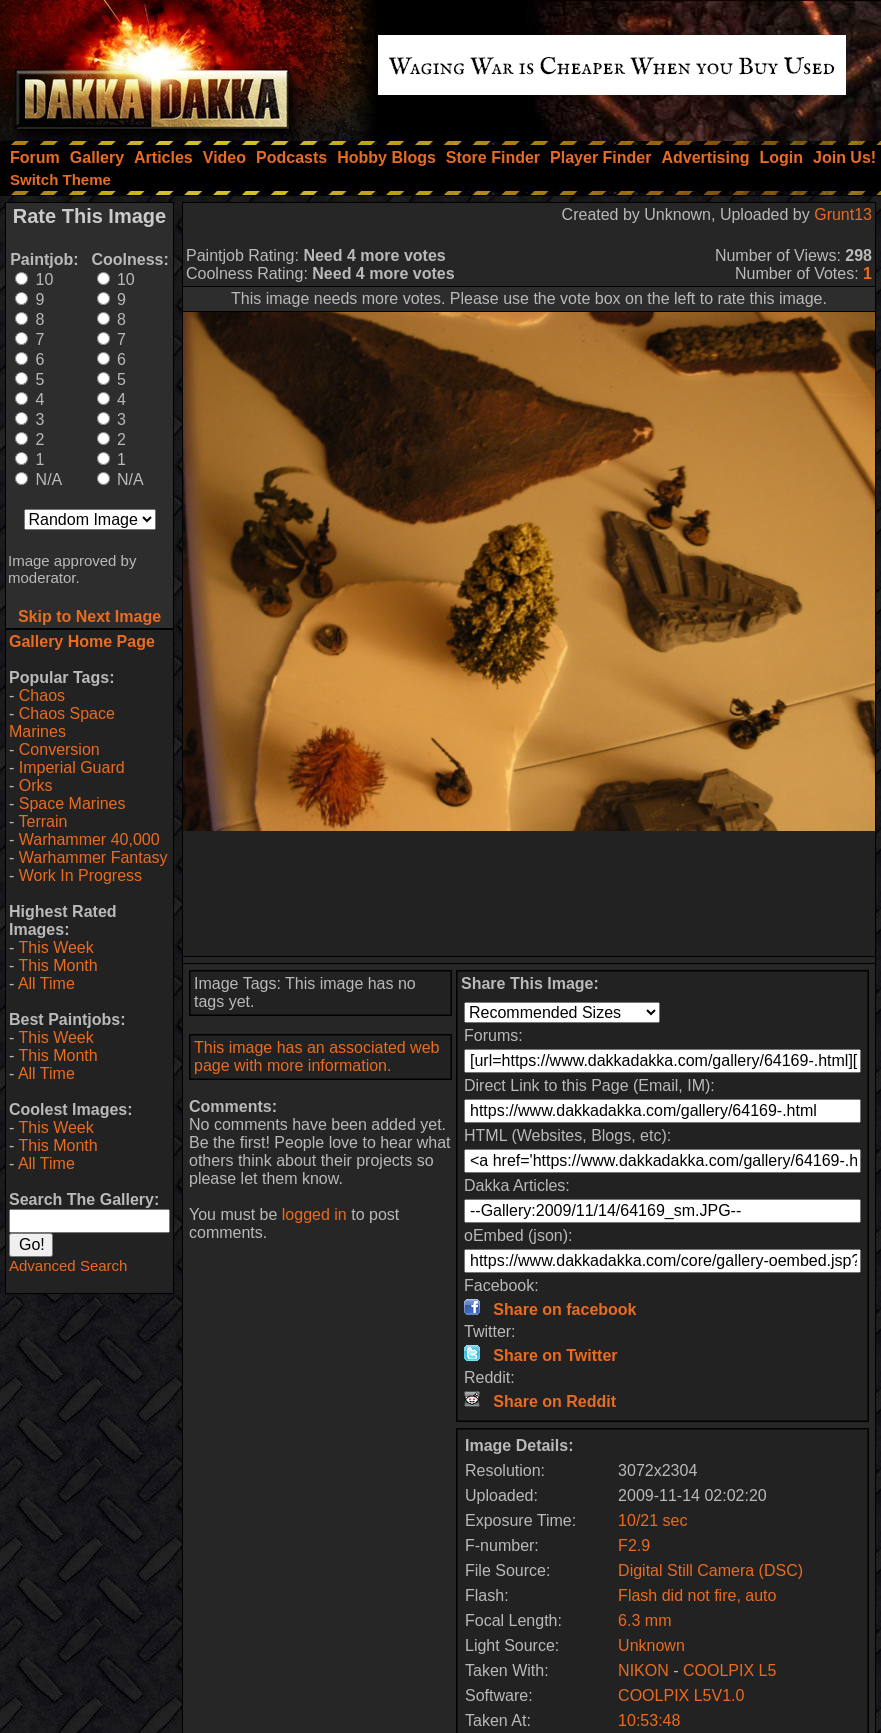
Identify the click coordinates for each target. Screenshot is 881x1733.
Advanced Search (68, 1265)
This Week (55, 947)
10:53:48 (649, 1720)
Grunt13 (843, 214)
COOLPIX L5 (729, 1670)
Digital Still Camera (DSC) (710, 1570)
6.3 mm (644, 1620)
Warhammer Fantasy (93, 857)
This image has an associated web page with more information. (316, 1056)
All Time (46, 983)
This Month (57, 965)
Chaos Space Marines (62, 722)
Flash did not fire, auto (697, 1595)
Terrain (42, 821)
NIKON (643, 1670)
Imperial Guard (72, 767)
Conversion (59, 749)
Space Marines (72, 803)
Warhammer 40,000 (89, 839)
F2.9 (634, 1545)
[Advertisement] (529, 893)
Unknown (651, 1645)
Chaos (42, 695)
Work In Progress (80, 875)
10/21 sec (652, 1520)
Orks (36, 785)
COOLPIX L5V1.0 (681, 1695)
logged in (314, 1214)
